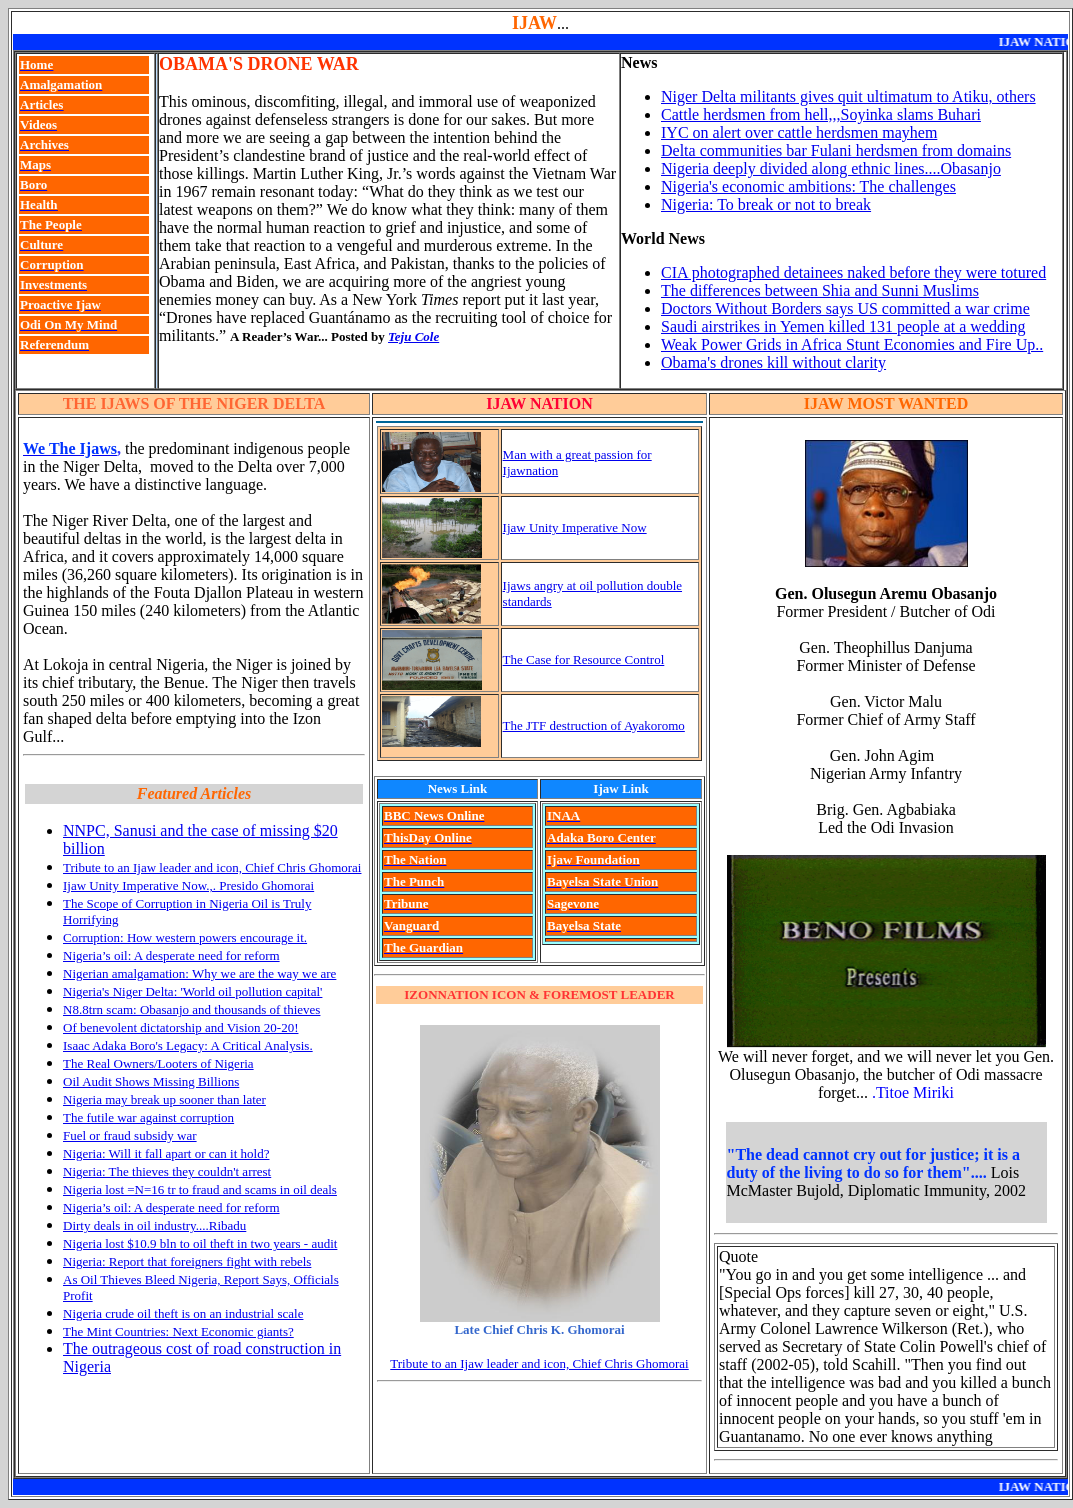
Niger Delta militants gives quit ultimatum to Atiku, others (848, 96)
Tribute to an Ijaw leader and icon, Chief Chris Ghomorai (212, 867)
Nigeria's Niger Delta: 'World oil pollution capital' (192, 991)
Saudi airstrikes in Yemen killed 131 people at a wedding (843, 326)
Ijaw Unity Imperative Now (575, 527)
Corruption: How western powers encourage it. (185, 937)
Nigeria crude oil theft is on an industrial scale (183, 1313)
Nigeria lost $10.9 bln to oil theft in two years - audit (200, 1243)
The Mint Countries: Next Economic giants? (178, 1331)
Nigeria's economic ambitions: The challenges (808, 186)
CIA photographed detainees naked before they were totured (853, 272)
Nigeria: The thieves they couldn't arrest (167, 1171)
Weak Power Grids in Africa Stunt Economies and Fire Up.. (852, 344)
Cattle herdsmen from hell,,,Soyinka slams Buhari (821, 114)
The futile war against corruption (148, 1117)
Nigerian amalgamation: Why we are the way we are (199, 973)
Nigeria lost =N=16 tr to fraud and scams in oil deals (200, 1189)
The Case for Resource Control (584, 659)
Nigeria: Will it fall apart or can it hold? (166, 1153)
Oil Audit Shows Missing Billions (151, 1081)
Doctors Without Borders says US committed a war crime (845, 308)
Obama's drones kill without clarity (773, 362)
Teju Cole (413, 336)
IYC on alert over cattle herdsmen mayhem (799, 132)
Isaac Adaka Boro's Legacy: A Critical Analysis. (188, 1045)
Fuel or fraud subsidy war (130, 1135)
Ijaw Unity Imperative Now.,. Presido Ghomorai (188, 885)
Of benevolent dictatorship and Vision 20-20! (180, 1027)
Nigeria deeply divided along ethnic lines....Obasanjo (831, 168)
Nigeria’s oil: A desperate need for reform (171, 955)
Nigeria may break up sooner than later (164, 1099)
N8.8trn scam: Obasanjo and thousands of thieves (191, 1009)
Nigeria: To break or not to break (766, 204)
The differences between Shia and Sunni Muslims (820, 290)
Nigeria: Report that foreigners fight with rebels (187, 1261)
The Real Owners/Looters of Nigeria (158, 1063)
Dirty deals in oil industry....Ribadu (154, 1225)
